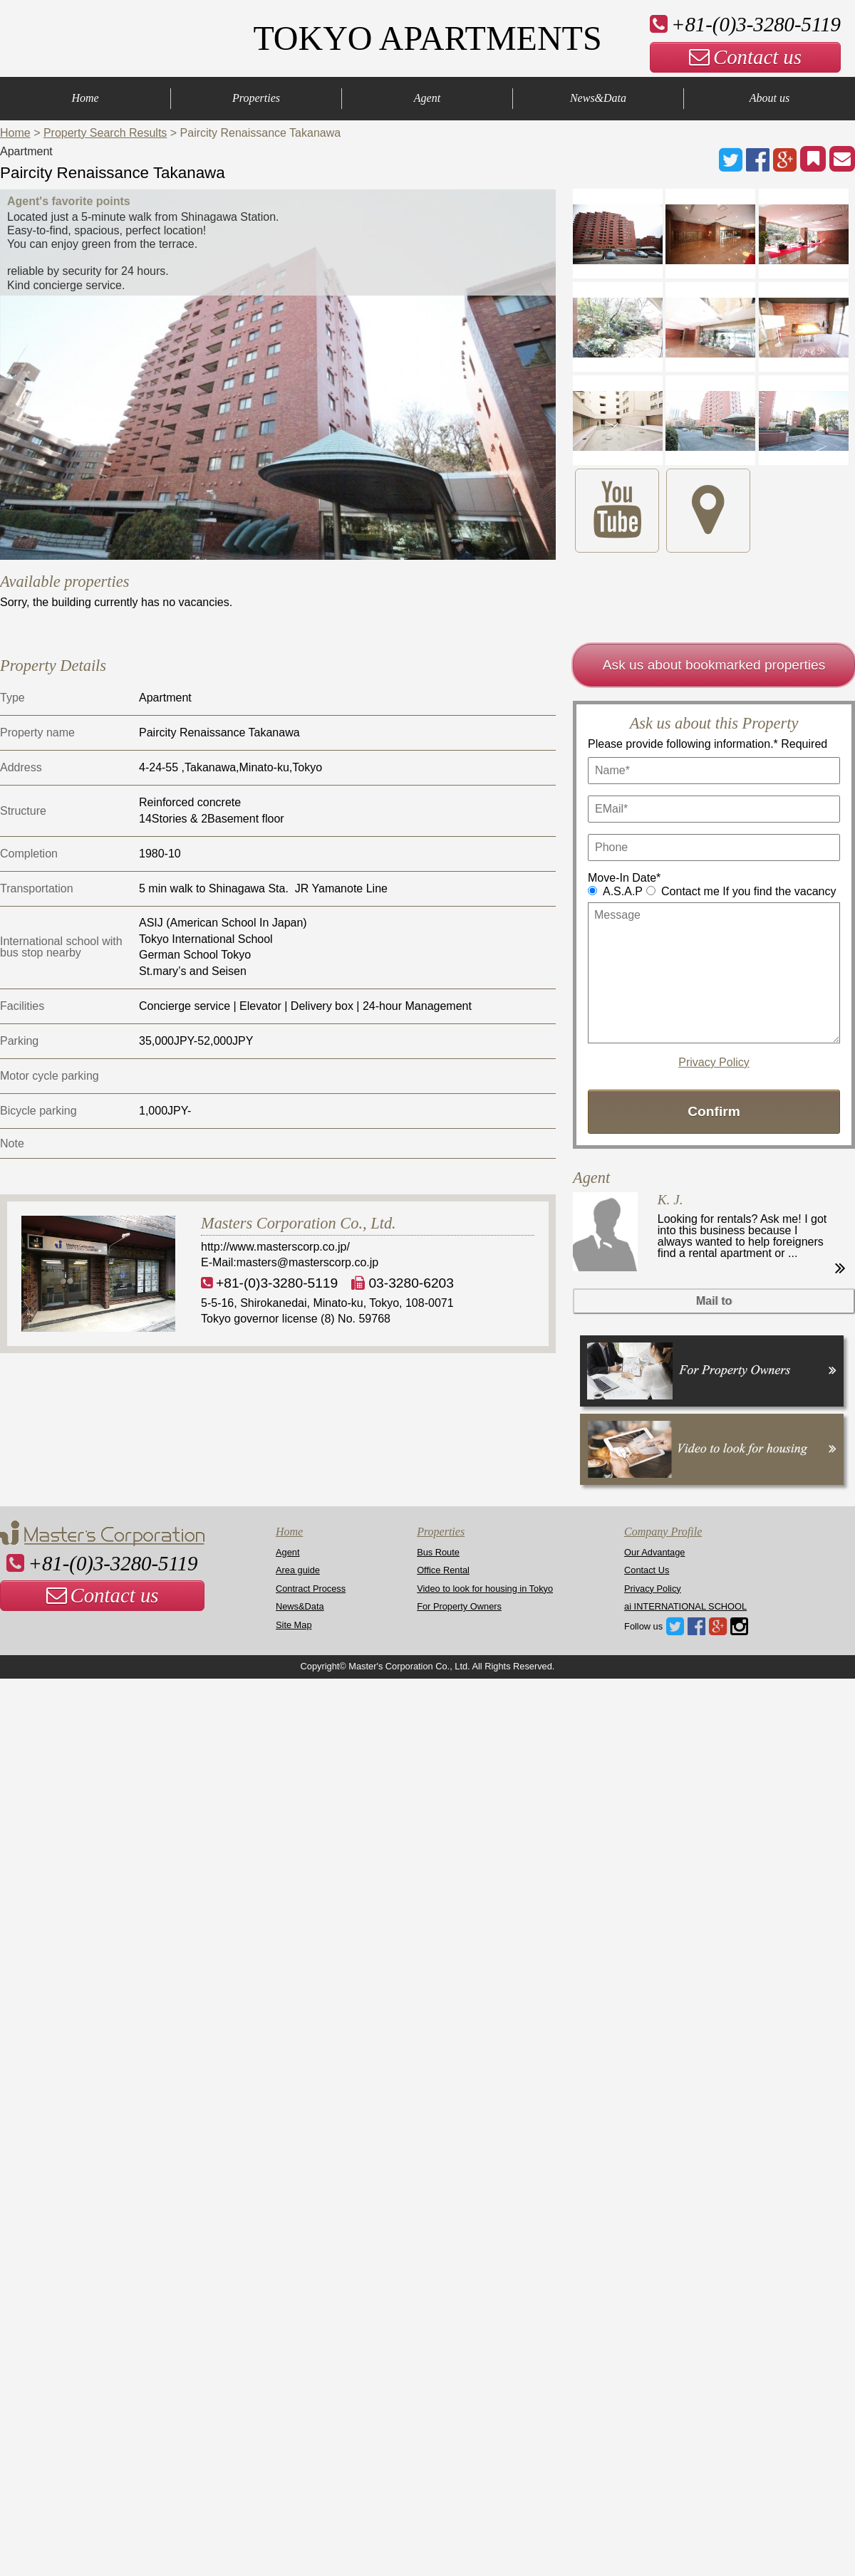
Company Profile (663, 1532)
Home (84, 98)
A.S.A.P (623, 891)
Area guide (298, 1570)
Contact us (745, 57)
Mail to (714, 1301)
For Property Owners (459, 1606)
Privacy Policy (714, 1062)
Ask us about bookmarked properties (714, 664)
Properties (256, 98)
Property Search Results (105, 133)
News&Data (598, 98)
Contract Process (311, 1588)
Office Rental (443, 1570)
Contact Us (646, 1570)
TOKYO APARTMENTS (427, 38)
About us (769, 98)
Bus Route (438, 1552)
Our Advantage (654, 1552)
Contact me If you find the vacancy (748, 891)
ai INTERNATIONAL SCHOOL (685, 1606)
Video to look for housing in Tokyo (485, 1588)
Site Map (294, 1625)
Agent (427, 98)
